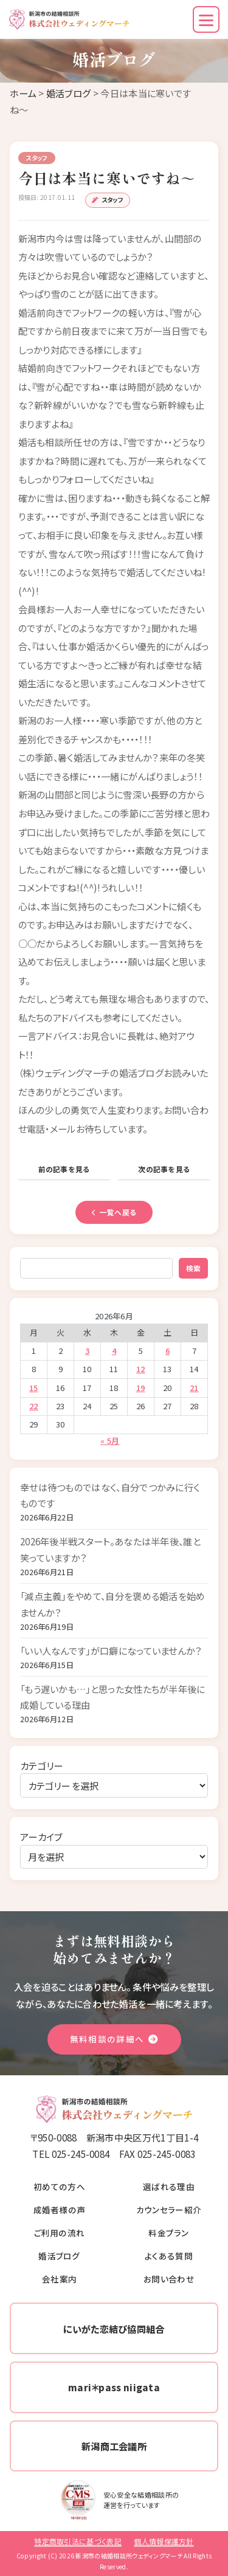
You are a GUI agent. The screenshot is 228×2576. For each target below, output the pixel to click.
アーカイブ (41, 1836)
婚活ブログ (68, 93)
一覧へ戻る (114, 1212)
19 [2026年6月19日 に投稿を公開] (140, 1387)
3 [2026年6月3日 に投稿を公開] (87, 1350)
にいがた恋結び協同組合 (113, 2328)
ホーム (23, 93)
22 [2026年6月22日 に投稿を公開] (33, 1406)
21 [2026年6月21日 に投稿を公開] (194, 1387)
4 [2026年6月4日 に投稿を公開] (114, 1350)
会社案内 (59, 2279)
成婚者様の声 (59, 2209)
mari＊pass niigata (114, 2387)
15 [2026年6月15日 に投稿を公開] (33, 1387)
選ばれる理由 (169, 2186)
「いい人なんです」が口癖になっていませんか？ (111, 1650)
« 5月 (109, 1440)
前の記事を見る (64, 1169)
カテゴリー (41, 1765)
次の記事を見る (164, 1169)
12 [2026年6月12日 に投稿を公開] (140, 1369)
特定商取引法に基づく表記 (78, 2541)
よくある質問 (169, 2256)
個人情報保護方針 (163, 2541)
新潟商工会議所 (114, 2446)
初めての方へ (59, 2186)
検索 (193, 1268)
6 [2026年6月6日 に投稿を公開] (167, 1350)
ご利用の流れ (59, 2233)
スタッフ (112, 199)
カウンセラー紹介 (168, 2209)
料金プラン (168, 2233)
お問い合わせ (168, 2279)
